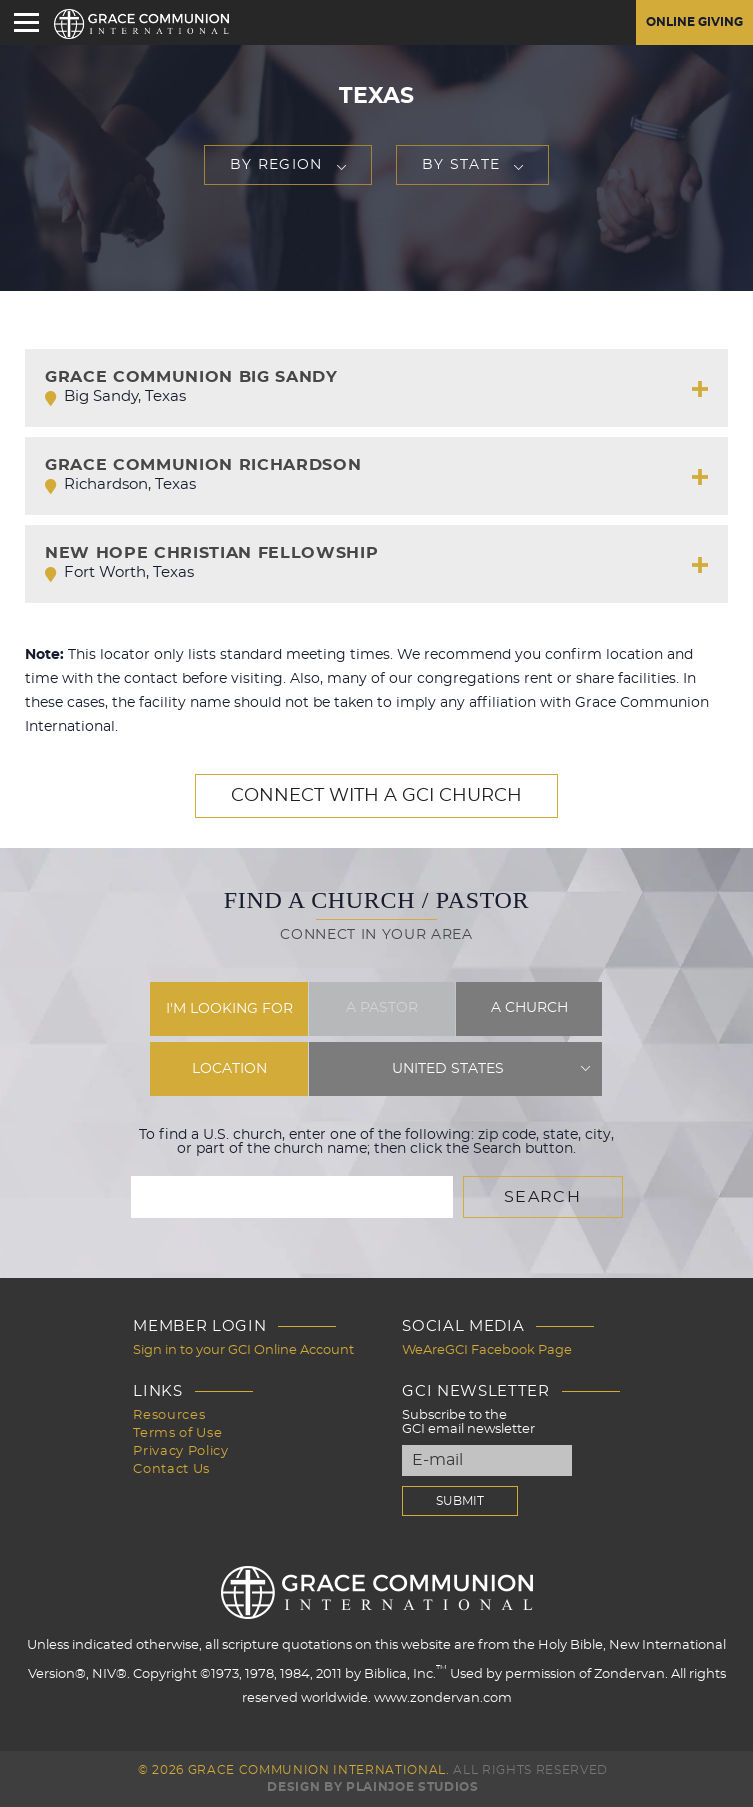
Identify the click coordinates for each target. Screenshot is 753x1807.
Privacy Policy (180, 1451)
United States (448, 1069)
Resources (169, 1415)
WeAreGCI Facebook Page (487, 1350)
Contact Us (171, 1469)
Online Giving (694, 22)
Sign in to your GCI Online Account (243, 1350)
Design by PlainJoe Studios (372, 1787)
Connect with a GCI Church (376, 796)
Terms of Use (177, 1433)
